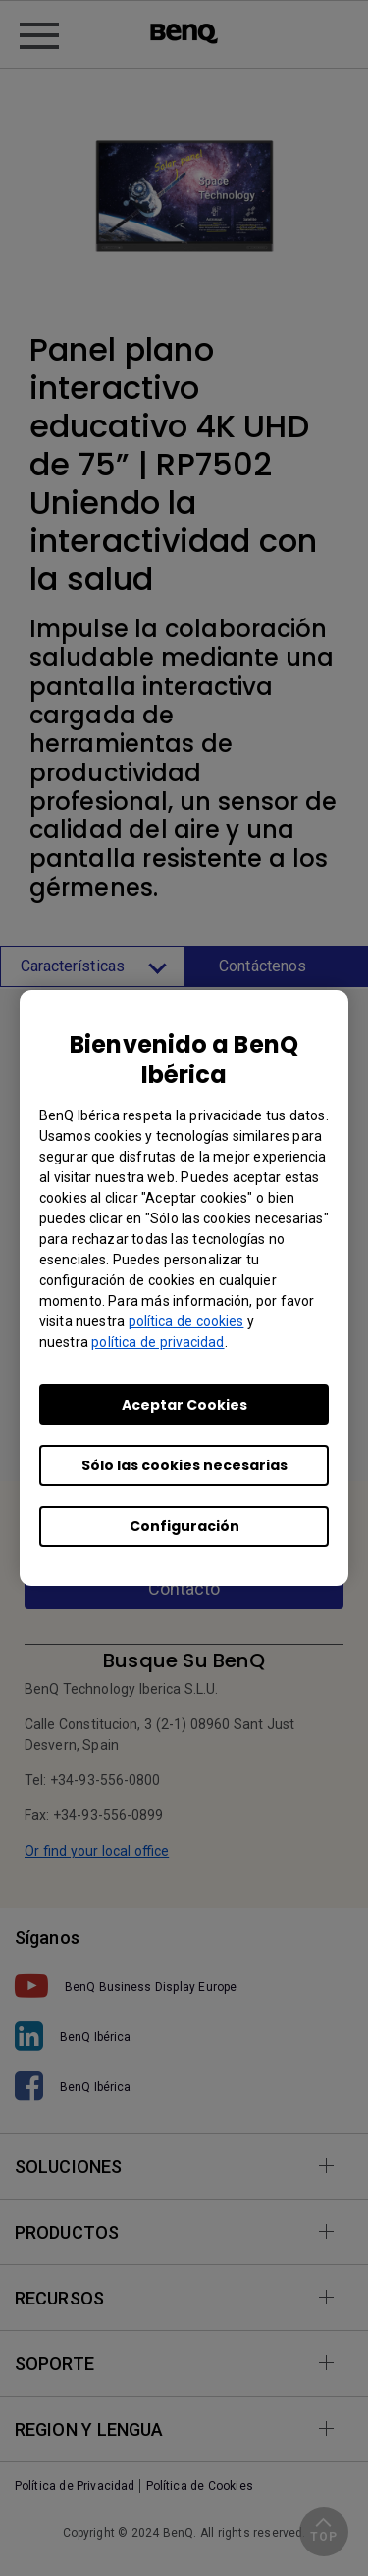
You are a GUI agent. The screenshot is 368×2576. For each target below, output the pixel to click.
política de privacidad (157, 1342)
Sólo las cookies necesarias (184, 1465)
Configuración (184, 1526)
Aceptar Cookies (184, 1404)
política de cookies (186, 1321)
